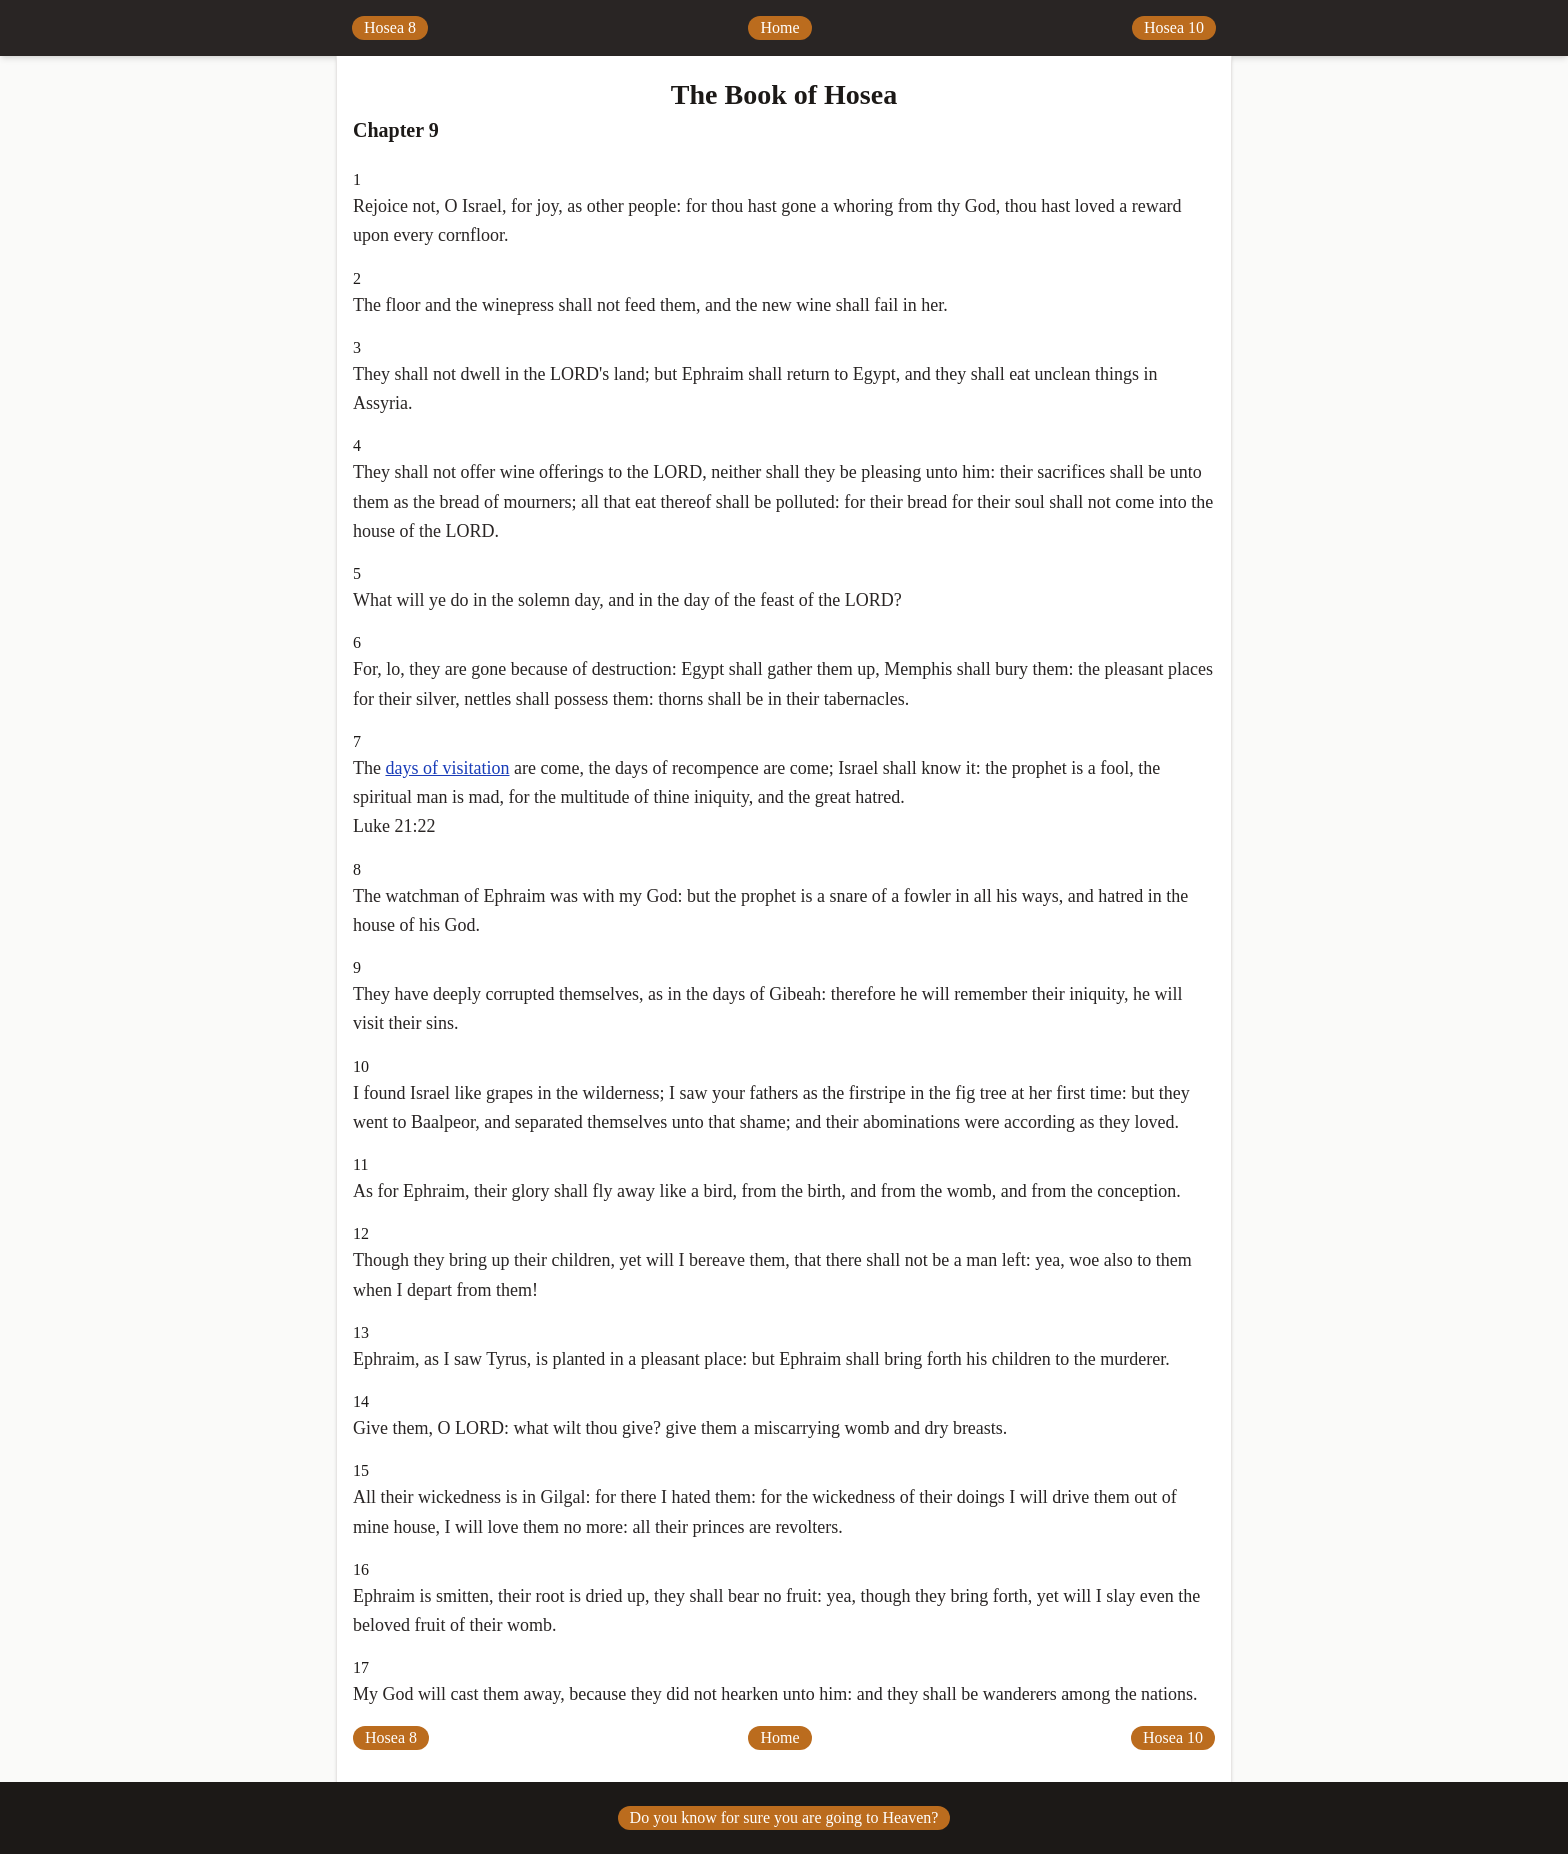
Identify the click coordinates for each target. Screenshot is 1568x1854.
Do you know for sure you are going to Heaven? (784, 1817)
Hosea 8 (390, 27)
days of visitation (447, 768)
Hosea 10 (1174, 27)
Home (779, 27)
